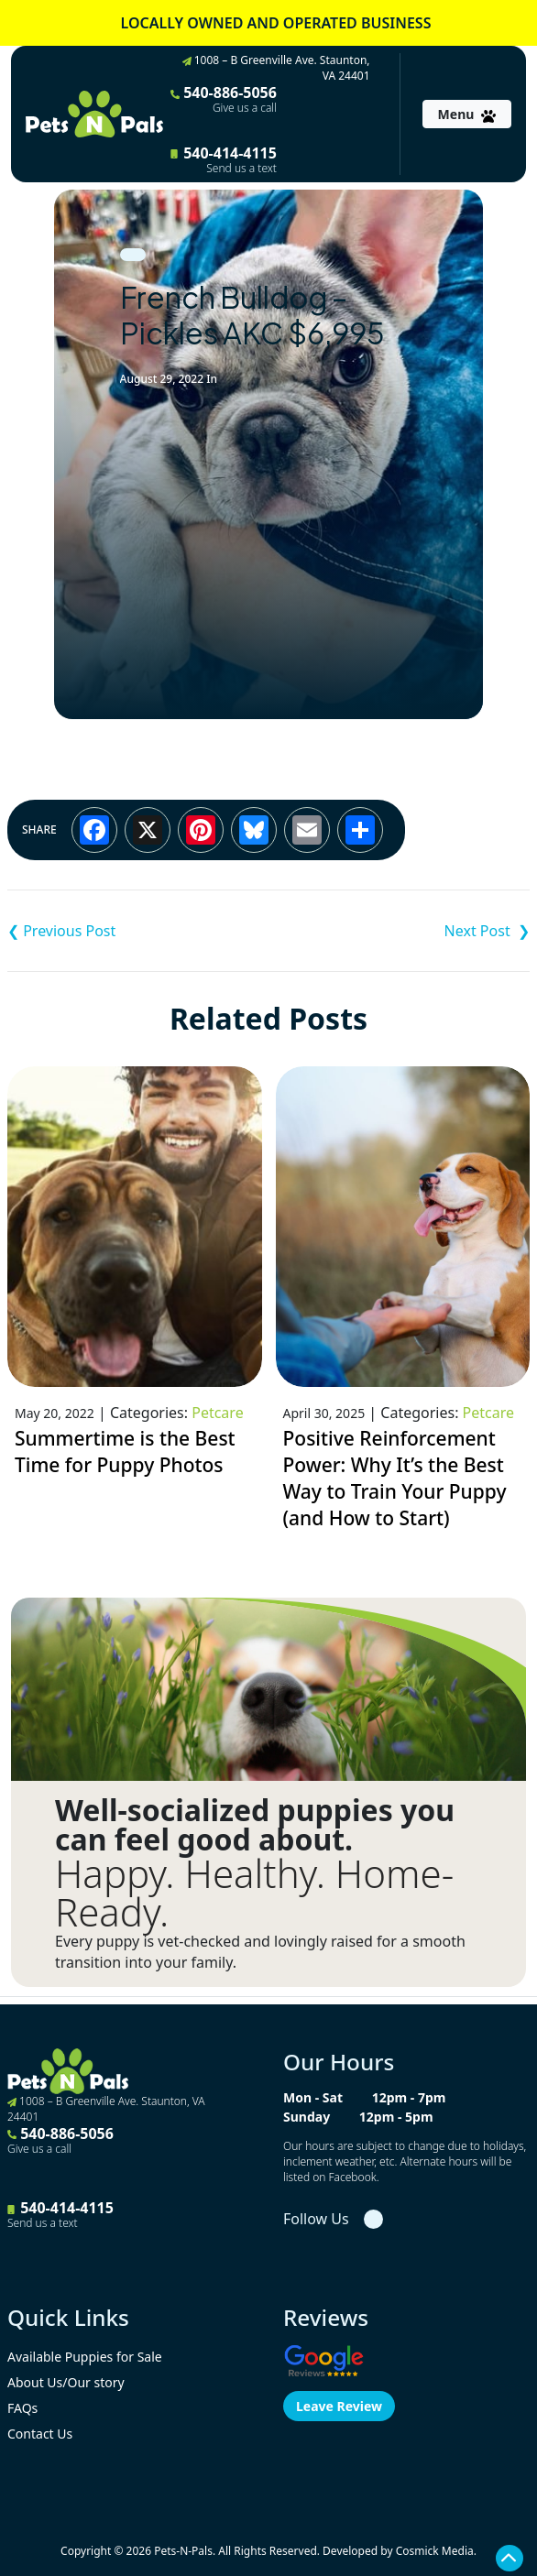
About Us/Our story (66, 2382)
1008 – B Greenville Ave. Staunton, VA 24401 (276, 67)
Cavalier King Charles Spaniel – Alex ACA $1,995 (137, 931)
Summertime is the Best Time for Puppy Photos (125, 1451)
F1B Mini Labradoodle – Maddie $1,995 (399, 931)
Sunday (306, 2116)
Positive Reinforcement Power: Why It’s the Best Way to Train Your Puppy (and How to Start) (395, 1478)
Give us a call (245, 108)
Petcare (217, 1413)
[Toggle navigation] (466, 114)
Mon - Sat (313, 2097)
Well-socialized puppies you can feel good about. (255, 1825)
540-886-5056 (223, 98)
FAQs (22, 2408)
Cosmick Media (435, 2551)
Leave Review (339, 2406)
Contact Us (39, 2433)
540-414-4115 (223, 159)
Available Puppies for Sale (84, 2356)
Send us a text (241, 168)
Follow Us (316, 2219)
